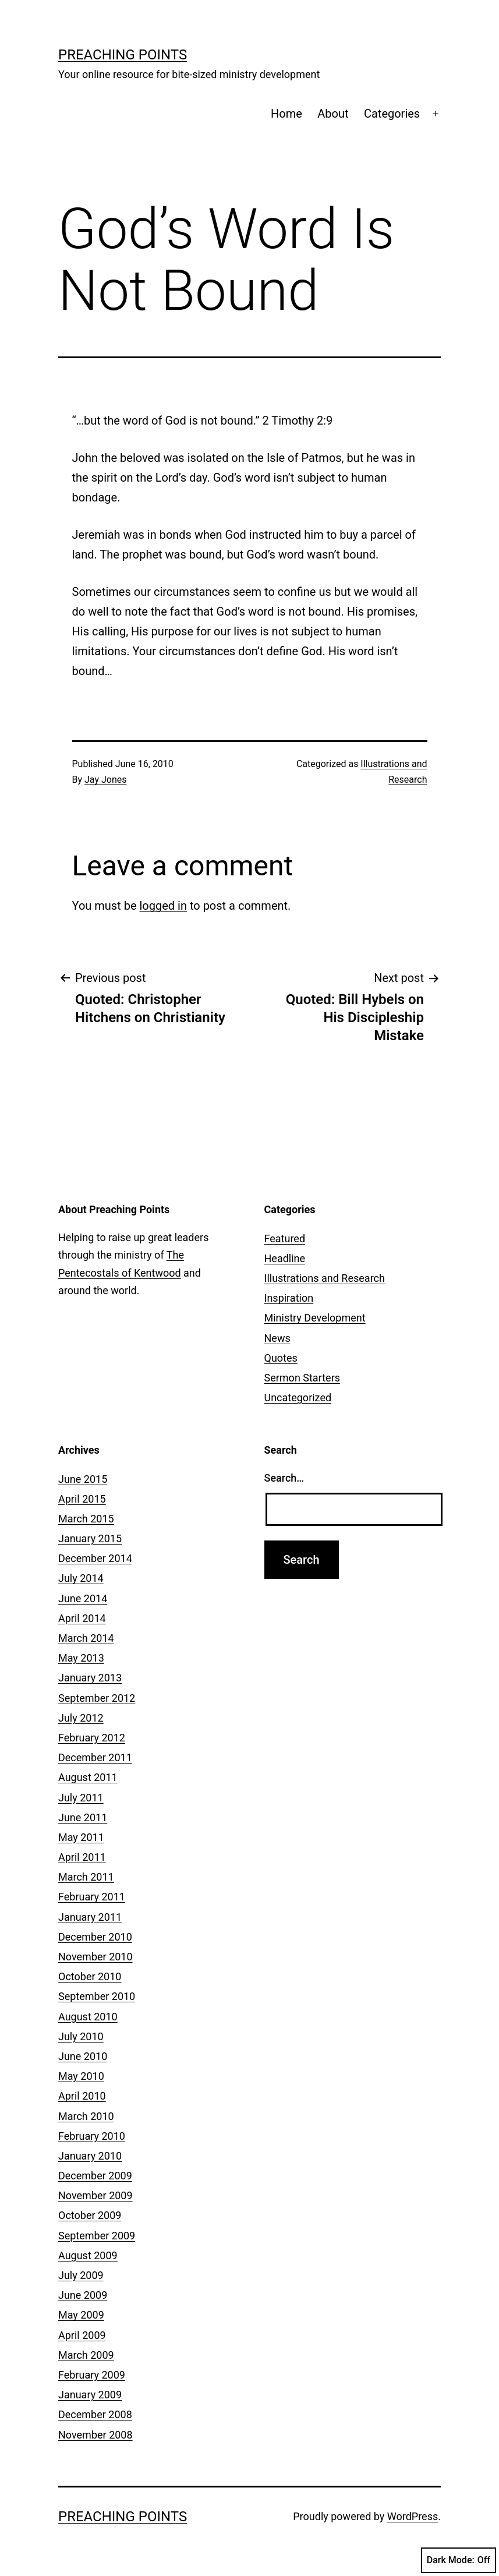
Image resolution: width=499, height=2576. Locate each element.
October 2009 (89, 2215)
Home (286, 114)
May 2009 (81, 2315)
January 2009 (90, 2394)
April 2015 (82, 1499)
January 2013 (90, 1678)
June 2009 (82, 2295)
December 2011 (95, 1757)
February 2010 (91, 2136)
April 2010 (82, 2096)
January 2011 (90, 1917)
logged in (162, 906)
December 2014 (95, 1558)
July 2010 (81, 2036)
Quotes (281, 1358)
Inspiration (289, 1298)
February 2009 (91, 2375)
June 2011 (82, 1817)
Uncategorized (298, 1397)
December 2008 (95, 2414)
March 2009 (86, 2355)
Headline (285, 1258)
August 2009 (88, 2255)
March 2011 (86, 1877)
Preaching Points (122, 55)
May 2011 (81, 1837)
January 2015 (90, 1538)
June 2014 (82, 1598)
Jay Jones (105, 779)
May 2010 (81, 2076)
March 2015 (86, 1519)
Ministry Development (315, 1318)
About (332, 114)
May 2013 (81, 1658)
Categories (392, 114)
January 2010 (90, 2156)
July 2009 (81, 2275)
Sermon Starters (302, 1378)
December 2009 (95, 2175)
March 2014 (86, 1638)
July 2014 (81, 1578)
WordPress (412, 2516)
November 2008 (95, 2435)
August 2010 (88, 2016)
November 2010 (95, 1956)
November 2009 (95, 2195)
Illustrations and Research (324, 1278)
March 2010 (86, 2116)
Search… (284, 1478)
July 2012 (81, 1718)
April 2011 (82, 1857)
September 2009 (96, 2235)
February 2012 (91, 1738)
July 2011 (81, 1797)
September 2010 (96, 1996)
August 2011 (88, 1777)
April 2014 (82, 1618)
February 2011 (91, 1897)
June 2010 (82, 2056)
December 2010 (95, 1937)
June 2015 (82, 1479)
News (277, 1338)
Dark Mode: (458, 2560)
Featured (285, 1238)
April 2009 (82, 2335)
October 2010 (89, 1976)
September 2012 (96, 1698)
